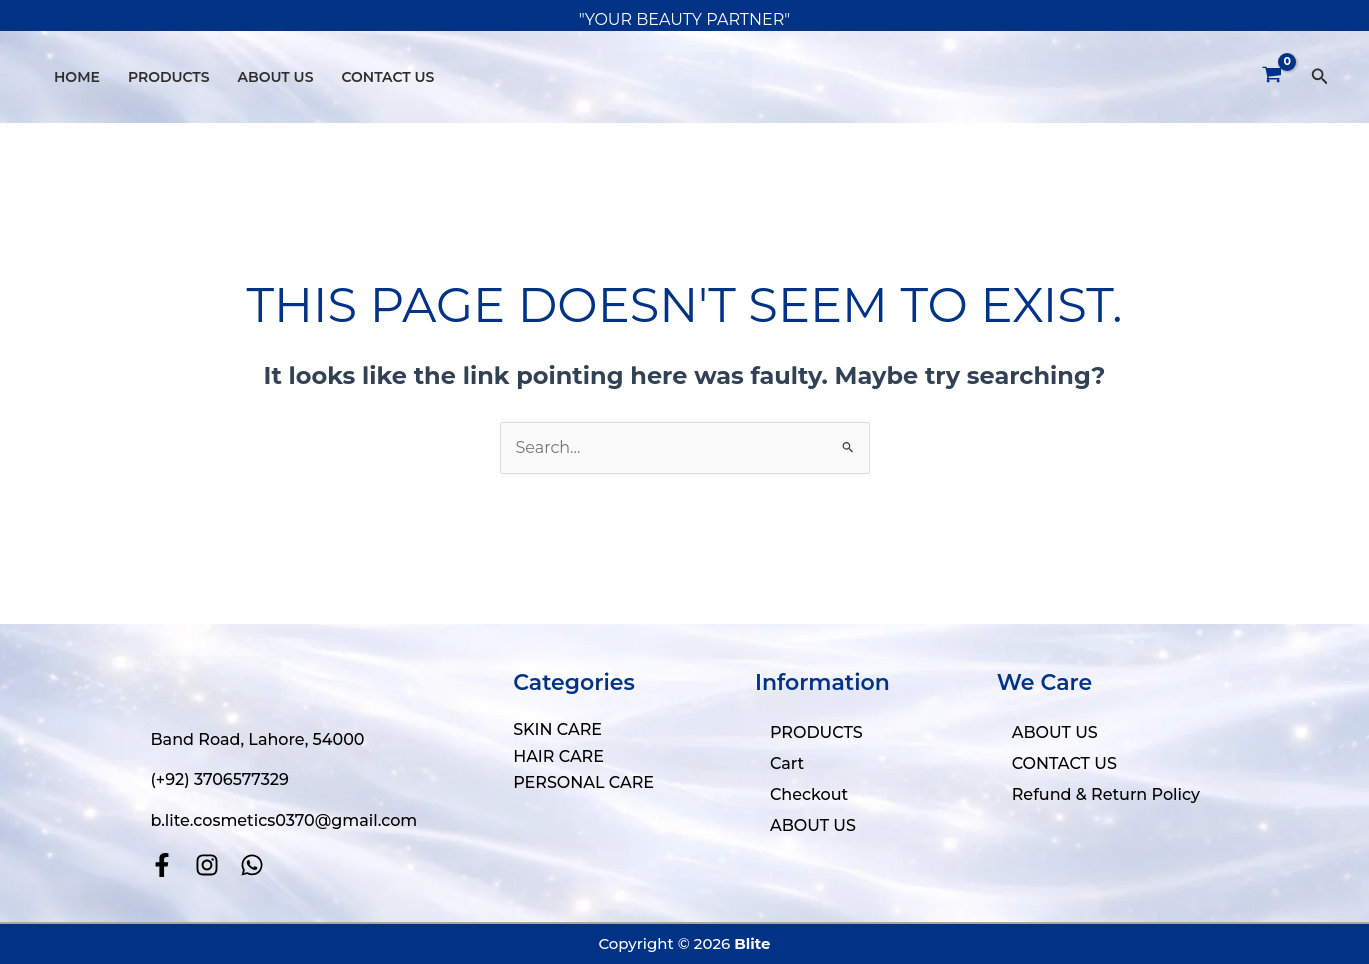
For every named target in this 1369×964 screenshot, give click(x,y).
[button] (1320, 77)
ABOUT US (276, 77)
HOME (77, 77)
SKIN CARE (557, 729)
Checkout (809, 794)
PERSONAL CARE (583, 782)
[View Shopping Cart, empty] (1272, 77)
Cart (787, 763)
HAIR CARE (558, 756)
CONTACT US (387, 77)
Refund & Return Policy (1106, 794)
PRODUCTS (169, 77)
